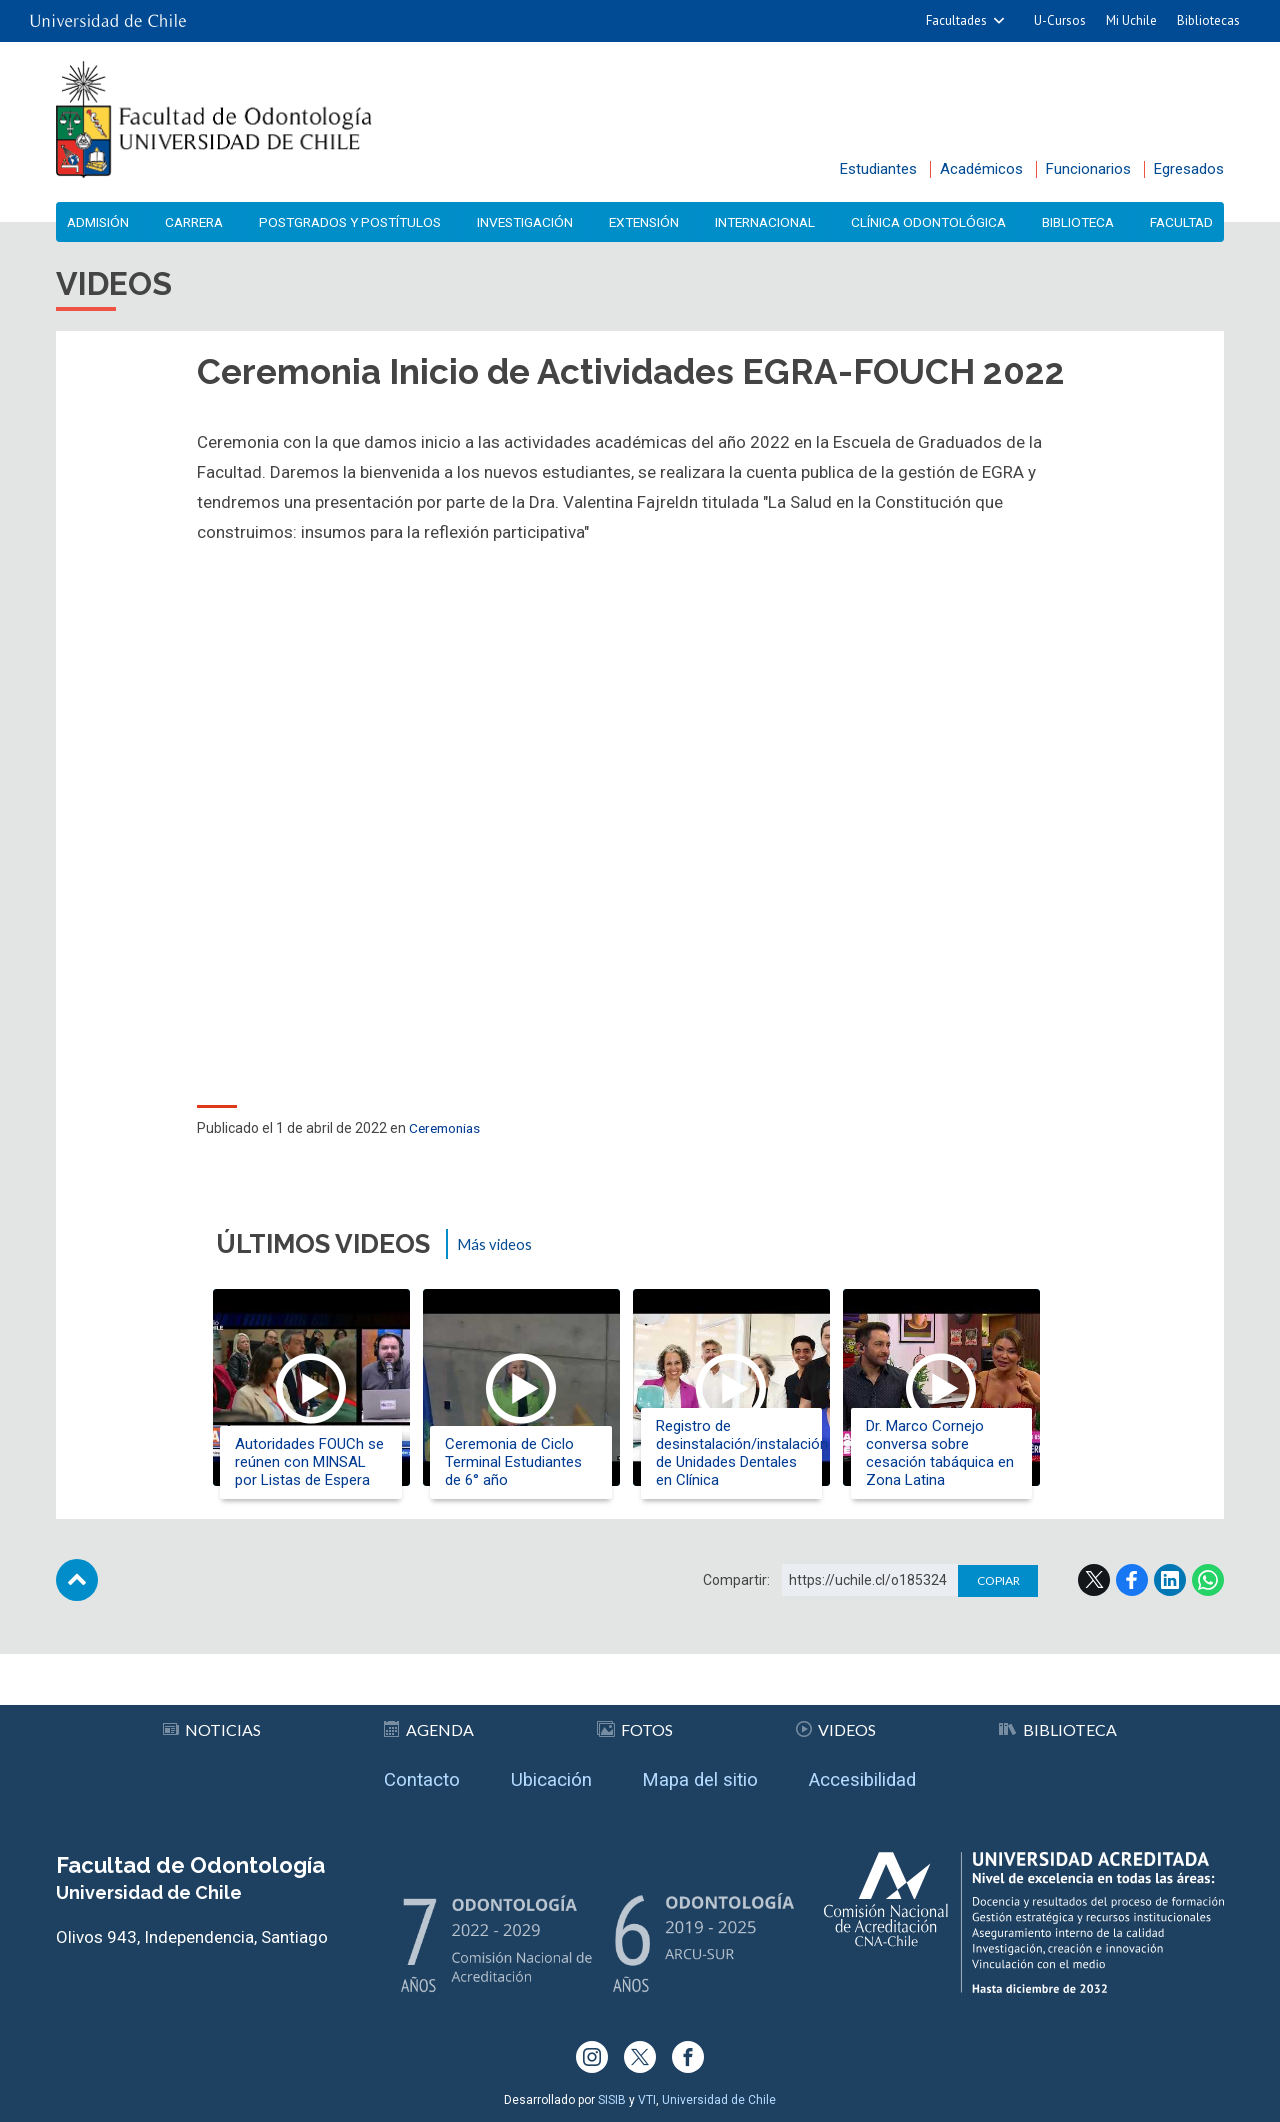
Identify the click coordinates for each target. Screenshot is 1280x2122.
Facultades (956, 20)
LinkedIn (1170, 1595)
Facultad (1179, 222)
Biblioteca (1077, 222)
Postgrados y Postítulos (354, 222)
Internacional (767, 222)
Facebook (1132, 1595)
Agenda (430, 1722)
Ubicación (541, 1776)
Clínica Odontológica (929, 222)
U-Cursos (1060, 20)
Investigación (530, 222)
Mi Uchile (1131, 20)
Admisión (100, 222)
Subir (77, 1595)
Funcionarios (1088, 169)
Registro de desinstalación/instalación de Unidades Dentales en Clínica (756, 1453)
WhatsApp (1208, 1595)
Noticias (212, 1722)
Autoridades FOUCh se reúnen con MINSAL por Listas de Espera (313, 1462)
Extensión (648, 222)
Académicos (981, 169)
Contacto (401, 1776)
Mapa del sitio (703, 1776)
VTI (647, 2100)
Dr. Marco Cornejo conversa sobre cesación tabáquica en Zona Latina (964, 1453)
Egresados (1189, 169)
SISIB (612, 2100)
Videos (836, 1722)
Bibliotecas (1208, 20)
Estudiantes (878, 169)
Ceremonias (447, 1133)
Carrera (195, 222)
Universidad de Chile (719, 2100)
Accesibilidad (881, 1776)
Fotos (635, 1722)
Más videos (498, 1249)
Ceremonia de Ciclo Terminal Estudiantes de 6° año (524, 1462)
